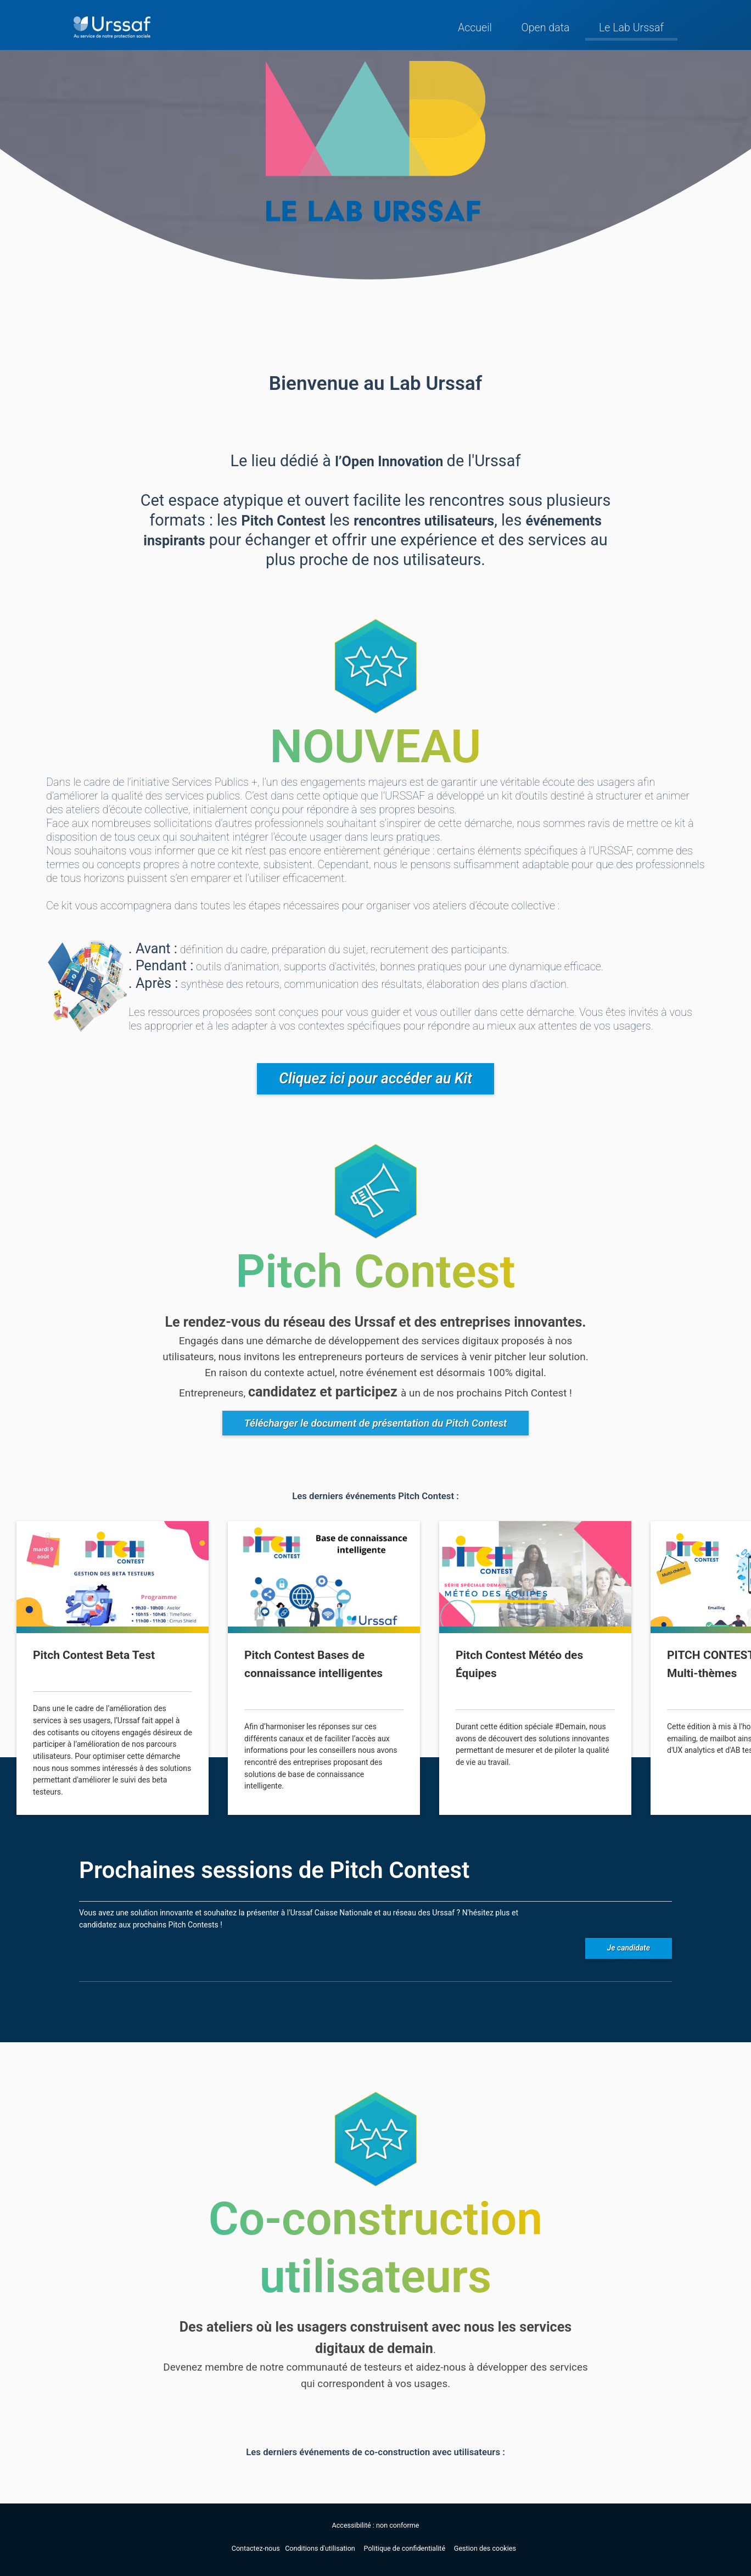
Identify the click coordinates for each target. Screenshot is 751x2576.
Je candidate (628, 1947)
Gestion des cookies (485, 2548)
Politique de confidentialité (405, 2548)
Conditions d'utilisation (321, 2548)
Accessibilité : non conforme (375, 2525)
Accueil (475, 27)
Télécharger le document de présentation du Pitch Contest (375, 1423)
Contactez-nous (257, 2548)
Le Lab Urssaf (631, 27)
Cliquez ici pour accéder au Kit (375, 1078)
